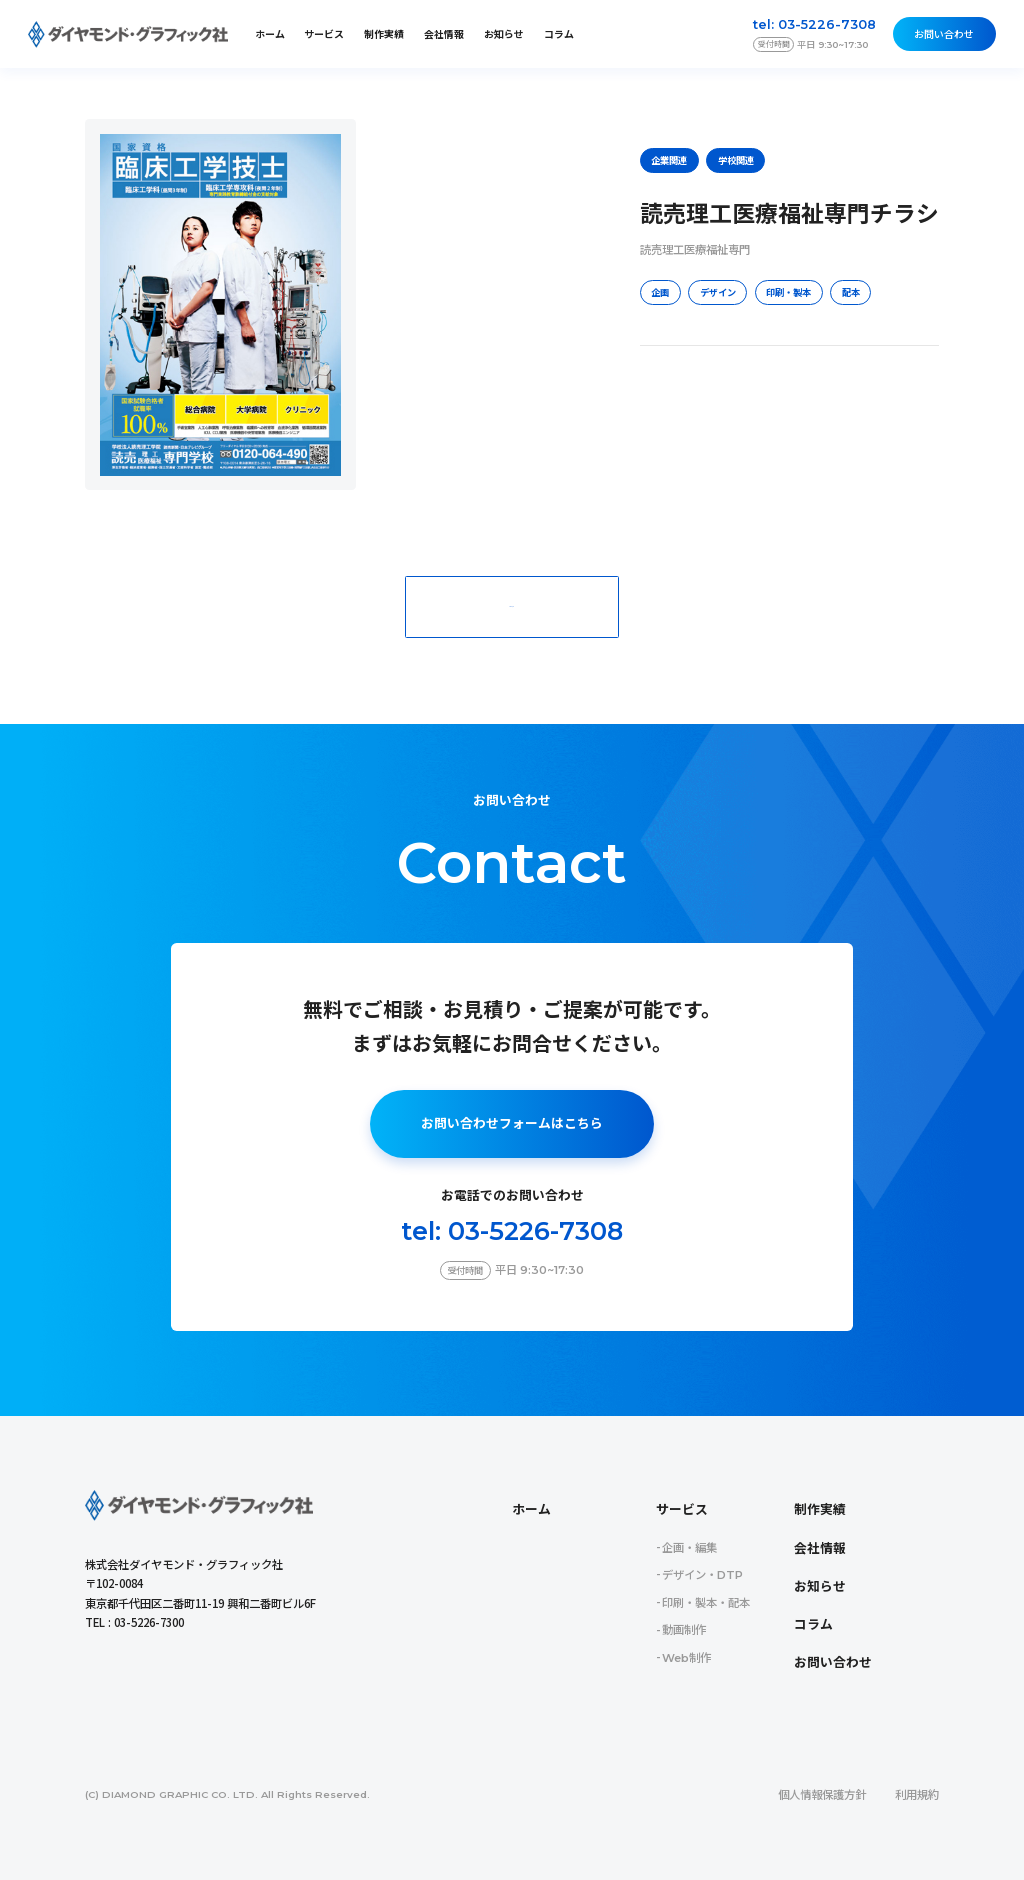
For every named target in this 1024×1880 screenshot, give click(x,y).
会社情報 (444, 34)
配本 (851, 292)
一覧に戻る (511, 606)
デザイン (718, 292)
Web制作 (686, 1658)
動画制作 (684, 1630)
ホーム (270, 34)
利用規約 (917, 1795)
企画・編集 (689, 1548)
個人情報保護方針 (822, 1795)
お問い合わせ (944, 34)
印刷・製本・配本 (706, 1603)
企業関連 (669, 160)
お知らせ (504, 34)
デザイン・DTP (702, 1575)
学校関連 (736, 160)
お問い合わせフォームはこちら (512, 1123)
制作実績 (384, 34)
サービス (682, 1509)
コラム (559, 34)
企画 (660, 292)
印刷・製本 (788, 292)
